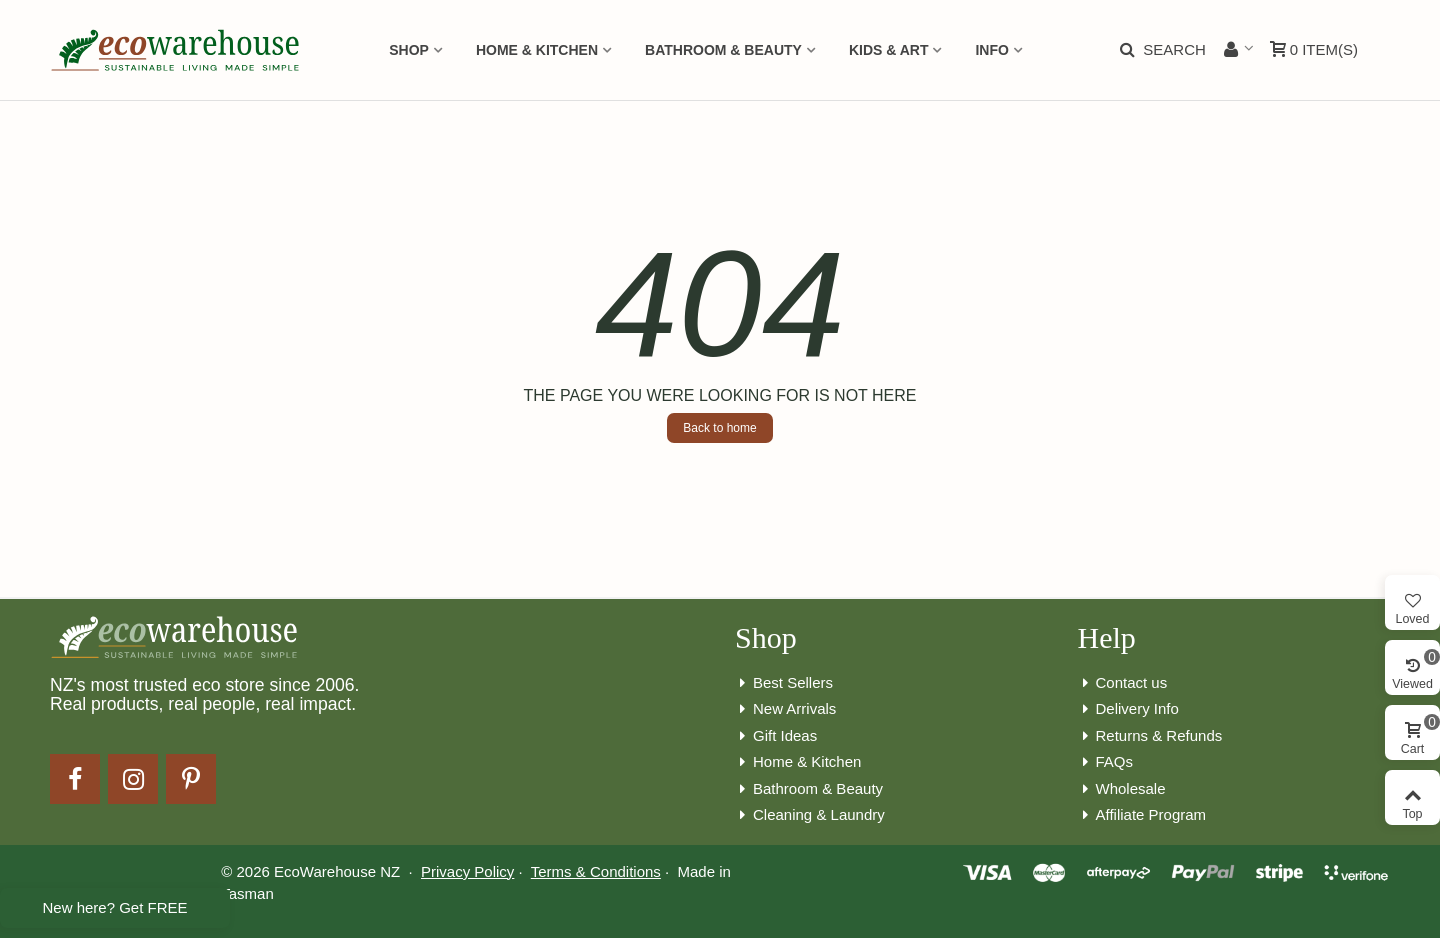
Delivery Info (1128, 709)
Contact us (1123, 683)
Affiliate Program (1142, 815)
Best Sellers (784, 683)
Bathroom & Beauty (723, 50)
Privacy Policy (467, 871)
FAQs (1106, 762)
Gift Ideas (776, 736)
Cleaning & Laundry (810, 815)
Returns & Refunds (1150, 736)
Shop (409, 50)
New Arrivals (785, 709)
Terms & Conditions (596, 871)
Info (991, 50)
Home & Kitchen (537, 50)
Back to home (719, 428)
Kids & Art (889, 50)
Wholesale (1122, 789)
